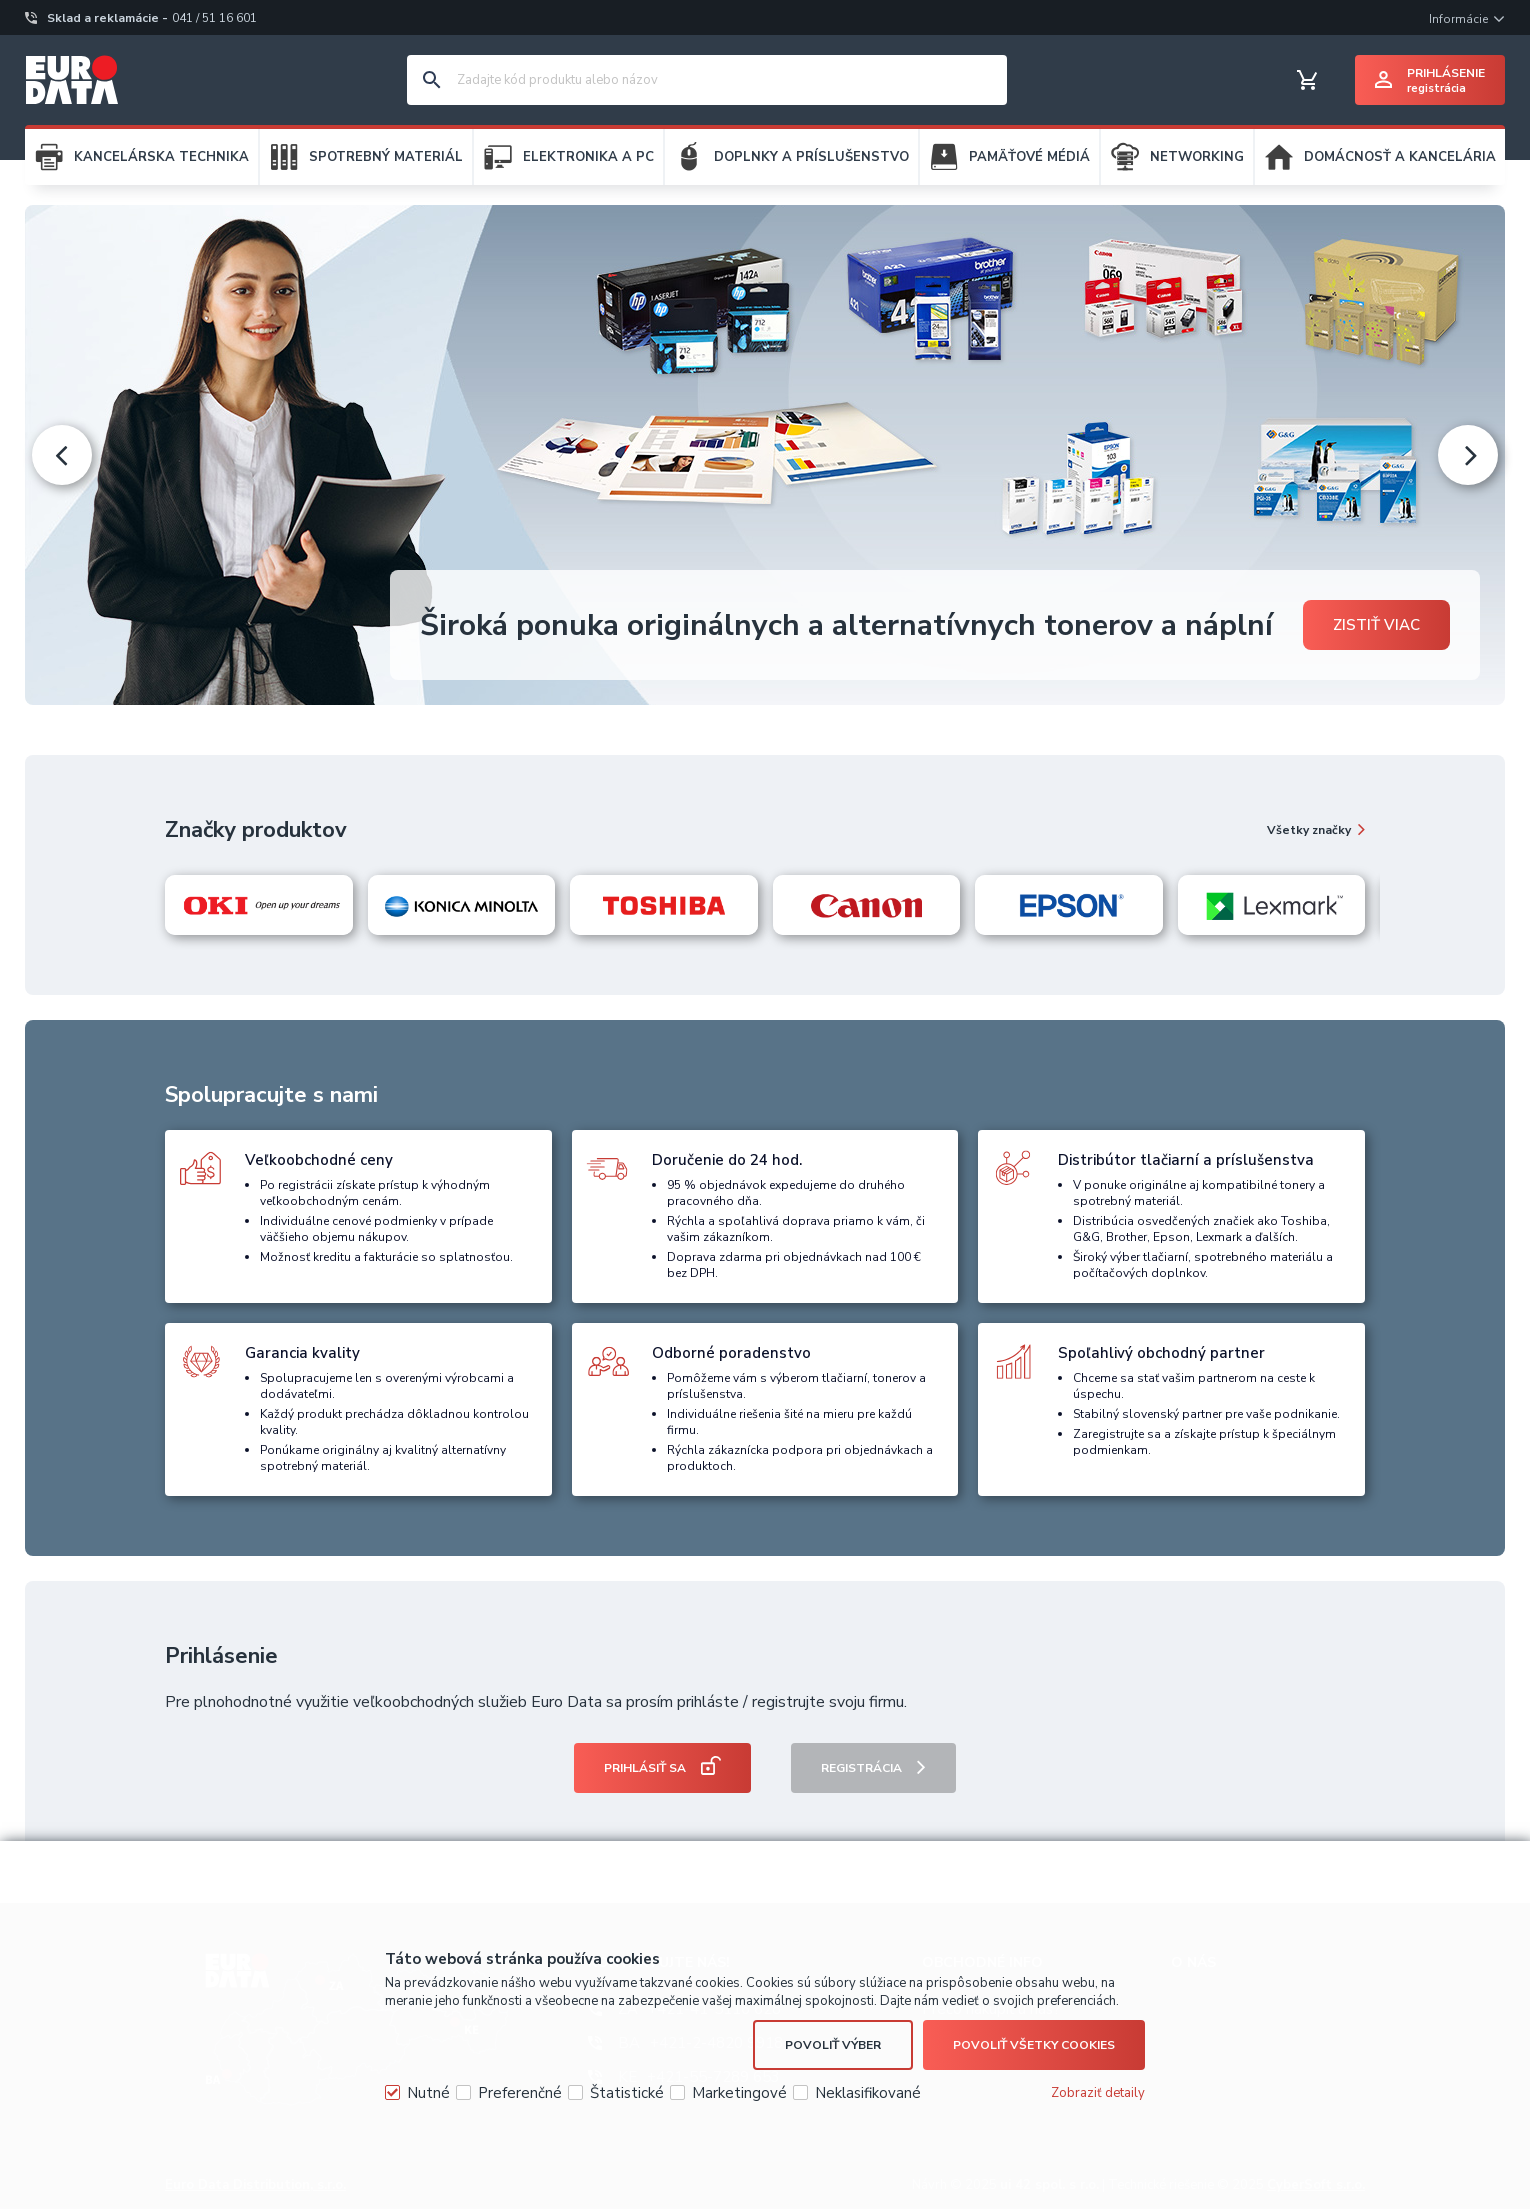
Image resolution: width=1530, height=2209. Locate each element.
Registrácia (861, 1768)
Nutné (428, 2093)
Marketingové (739, 2093)
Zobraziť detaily (1098, 2093)
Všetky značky (1309, 830)
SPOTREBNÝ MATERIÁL (386, 157)
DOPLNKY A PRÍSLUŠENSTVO (811, 157)
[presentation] (62, 455)
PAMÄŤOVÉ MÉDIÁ (1029, 157)
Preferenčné (520, 2093)
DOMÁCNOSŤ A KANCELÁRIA (1400, 157)
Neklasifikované (868, 2093)
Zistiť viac (1376, 625)
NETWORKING (1197, 157)
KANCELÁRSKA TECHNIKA (161, 157)
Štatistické (627, 2093)
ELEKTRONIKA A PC (588, 157)
